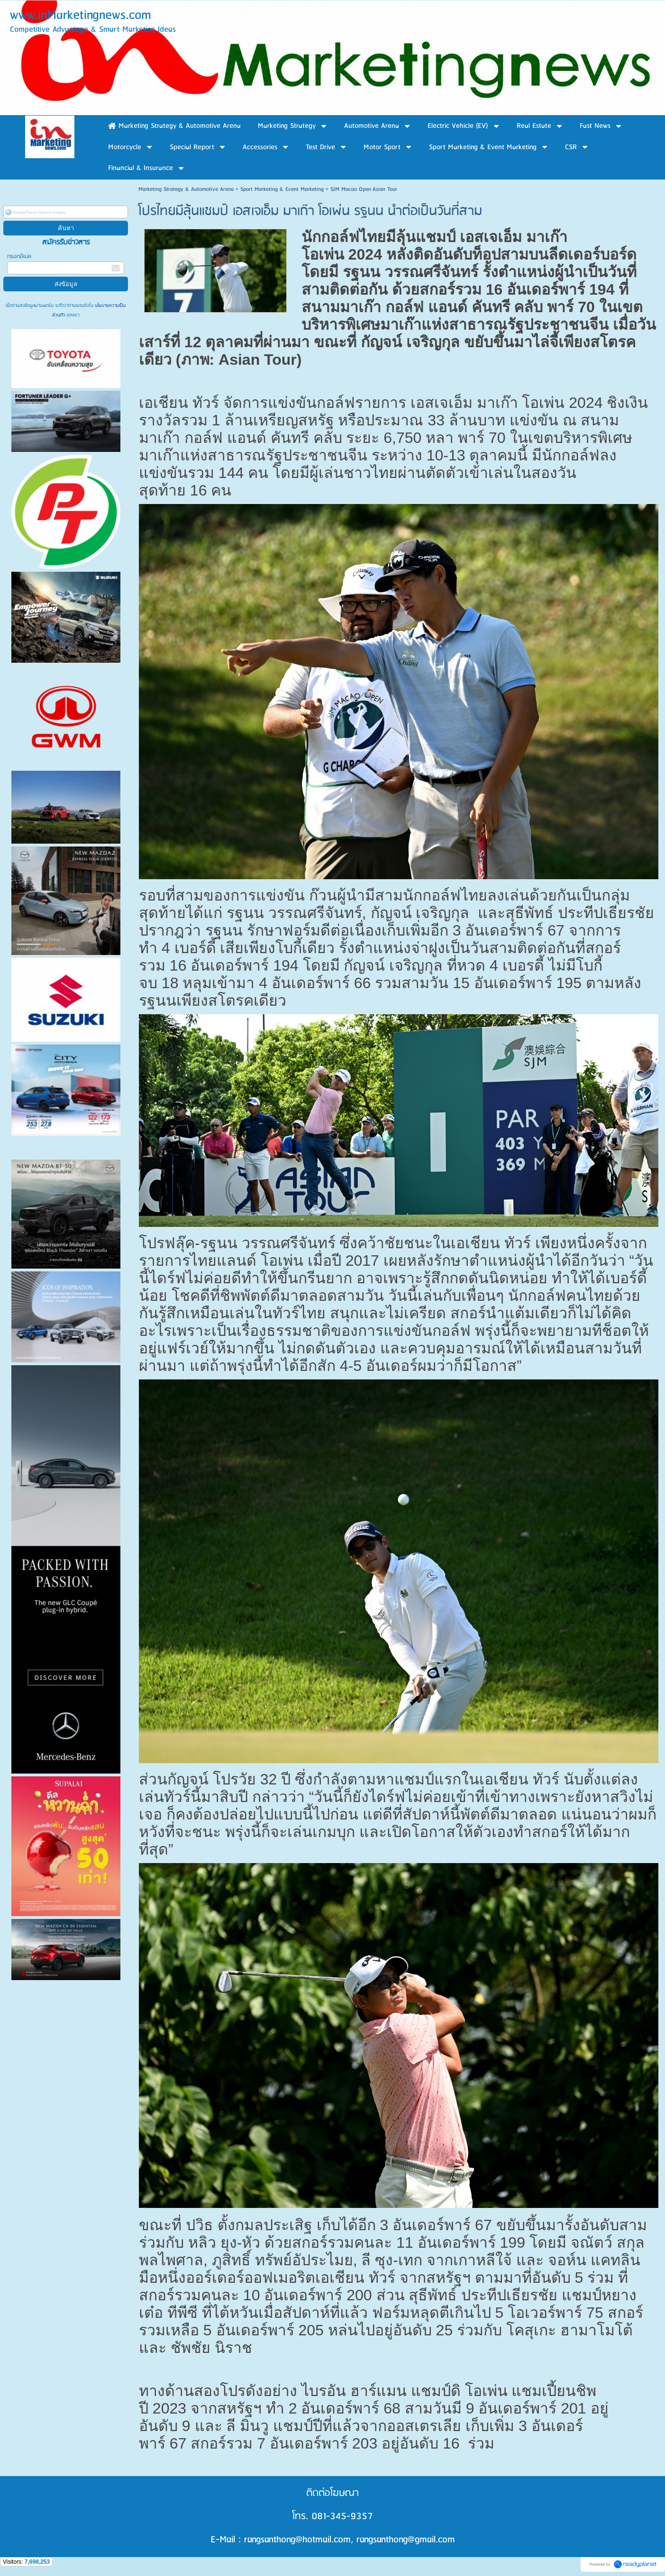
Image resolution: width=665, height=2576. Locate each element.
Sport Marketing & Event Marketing (282, 189)
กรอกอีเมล (19, 256)
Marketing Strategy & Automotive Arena (186, 189)
